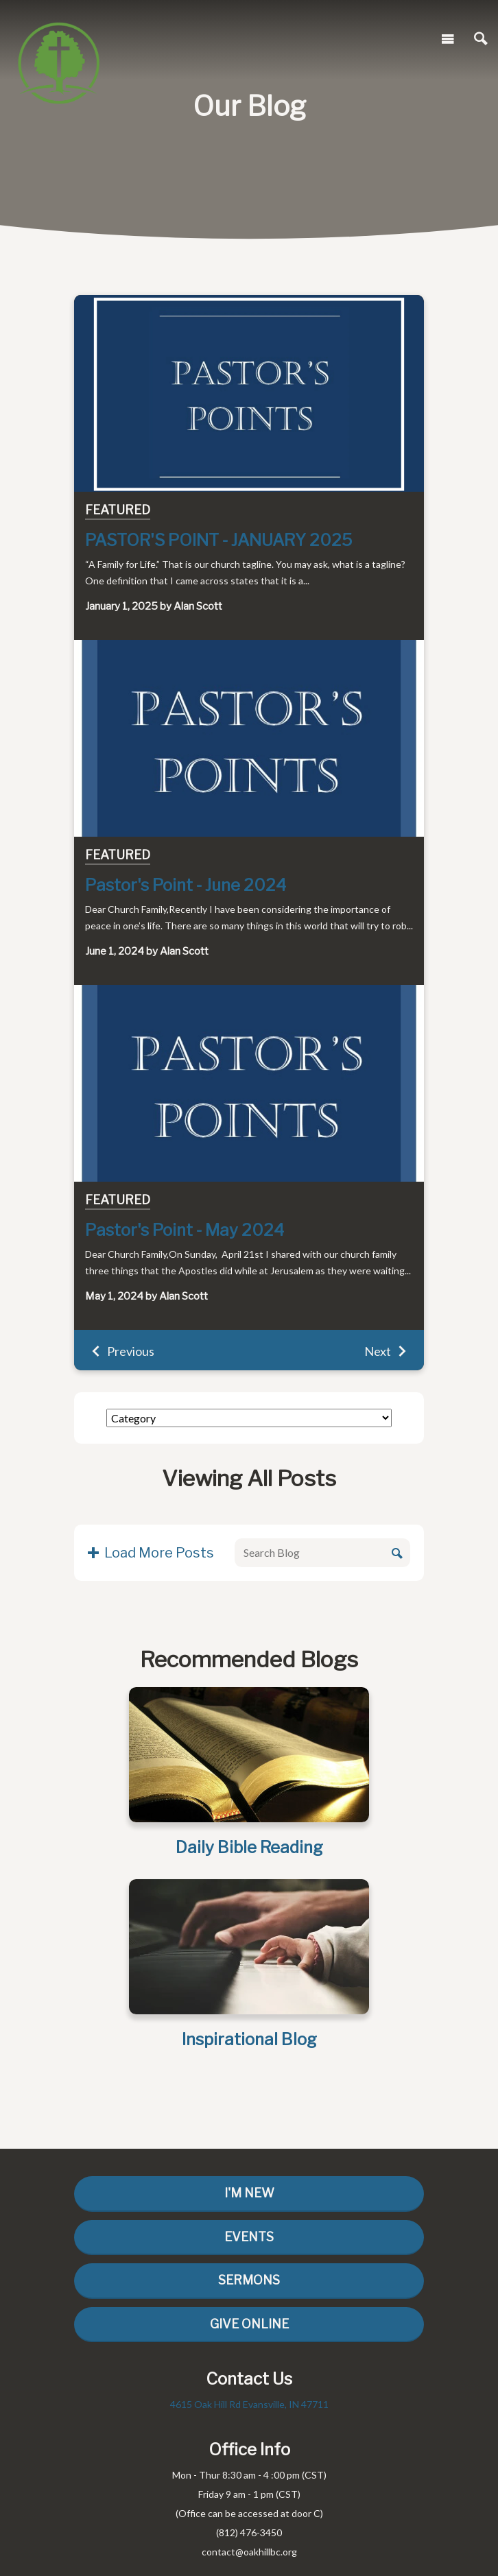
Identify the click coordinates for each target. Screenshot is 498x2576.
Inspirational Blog (249, 2039)
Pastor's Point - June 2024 (185, 885)
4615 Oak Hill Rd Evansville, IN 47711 (249, 2404)
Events (249, 2237)
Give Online (249, 2324)
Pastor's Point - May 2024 (184, 1230)
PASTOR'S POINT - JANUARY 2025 (218, 540)
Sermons (249, 2280)
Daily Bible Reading (249, 1847)
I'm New (249, 2193)
